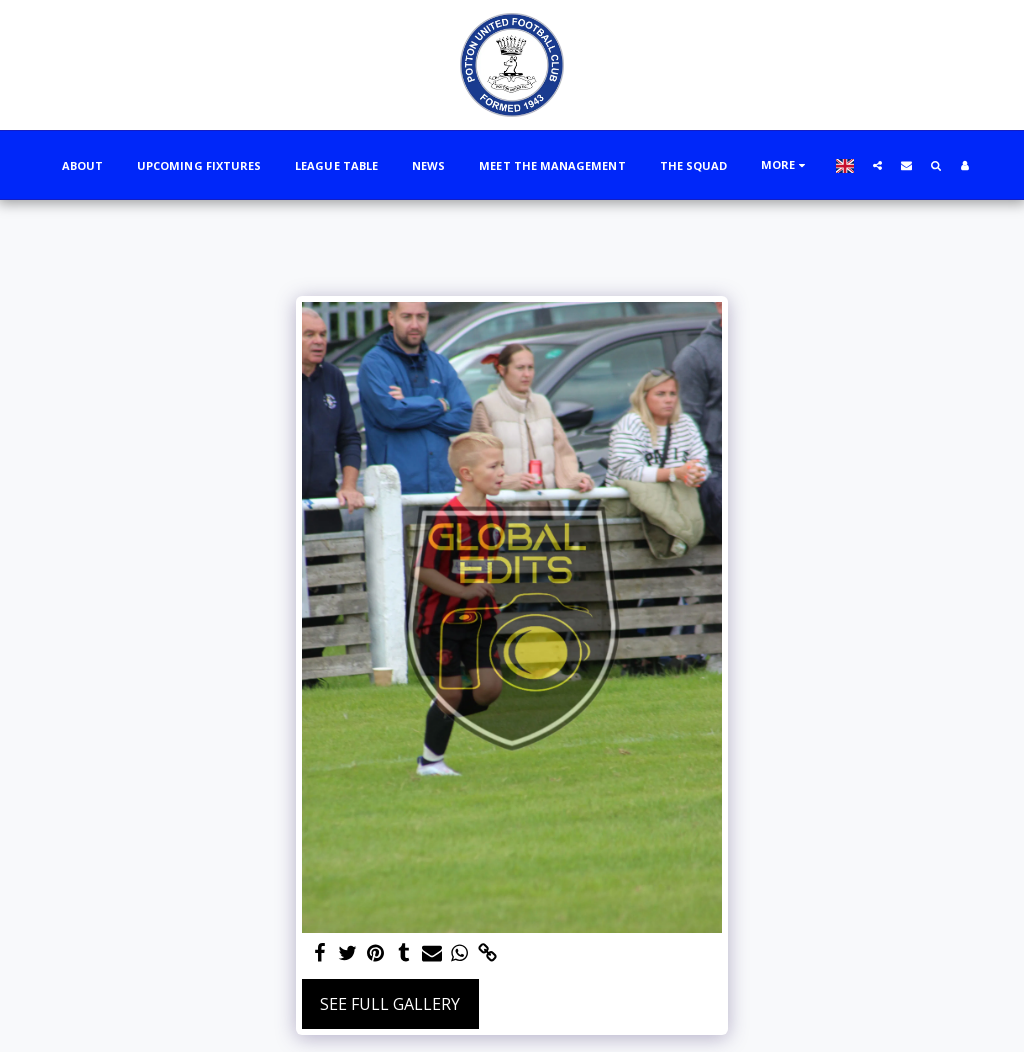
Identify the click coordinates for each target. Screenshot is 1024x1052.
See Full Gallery (390, 1004)
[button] (877, 165)
